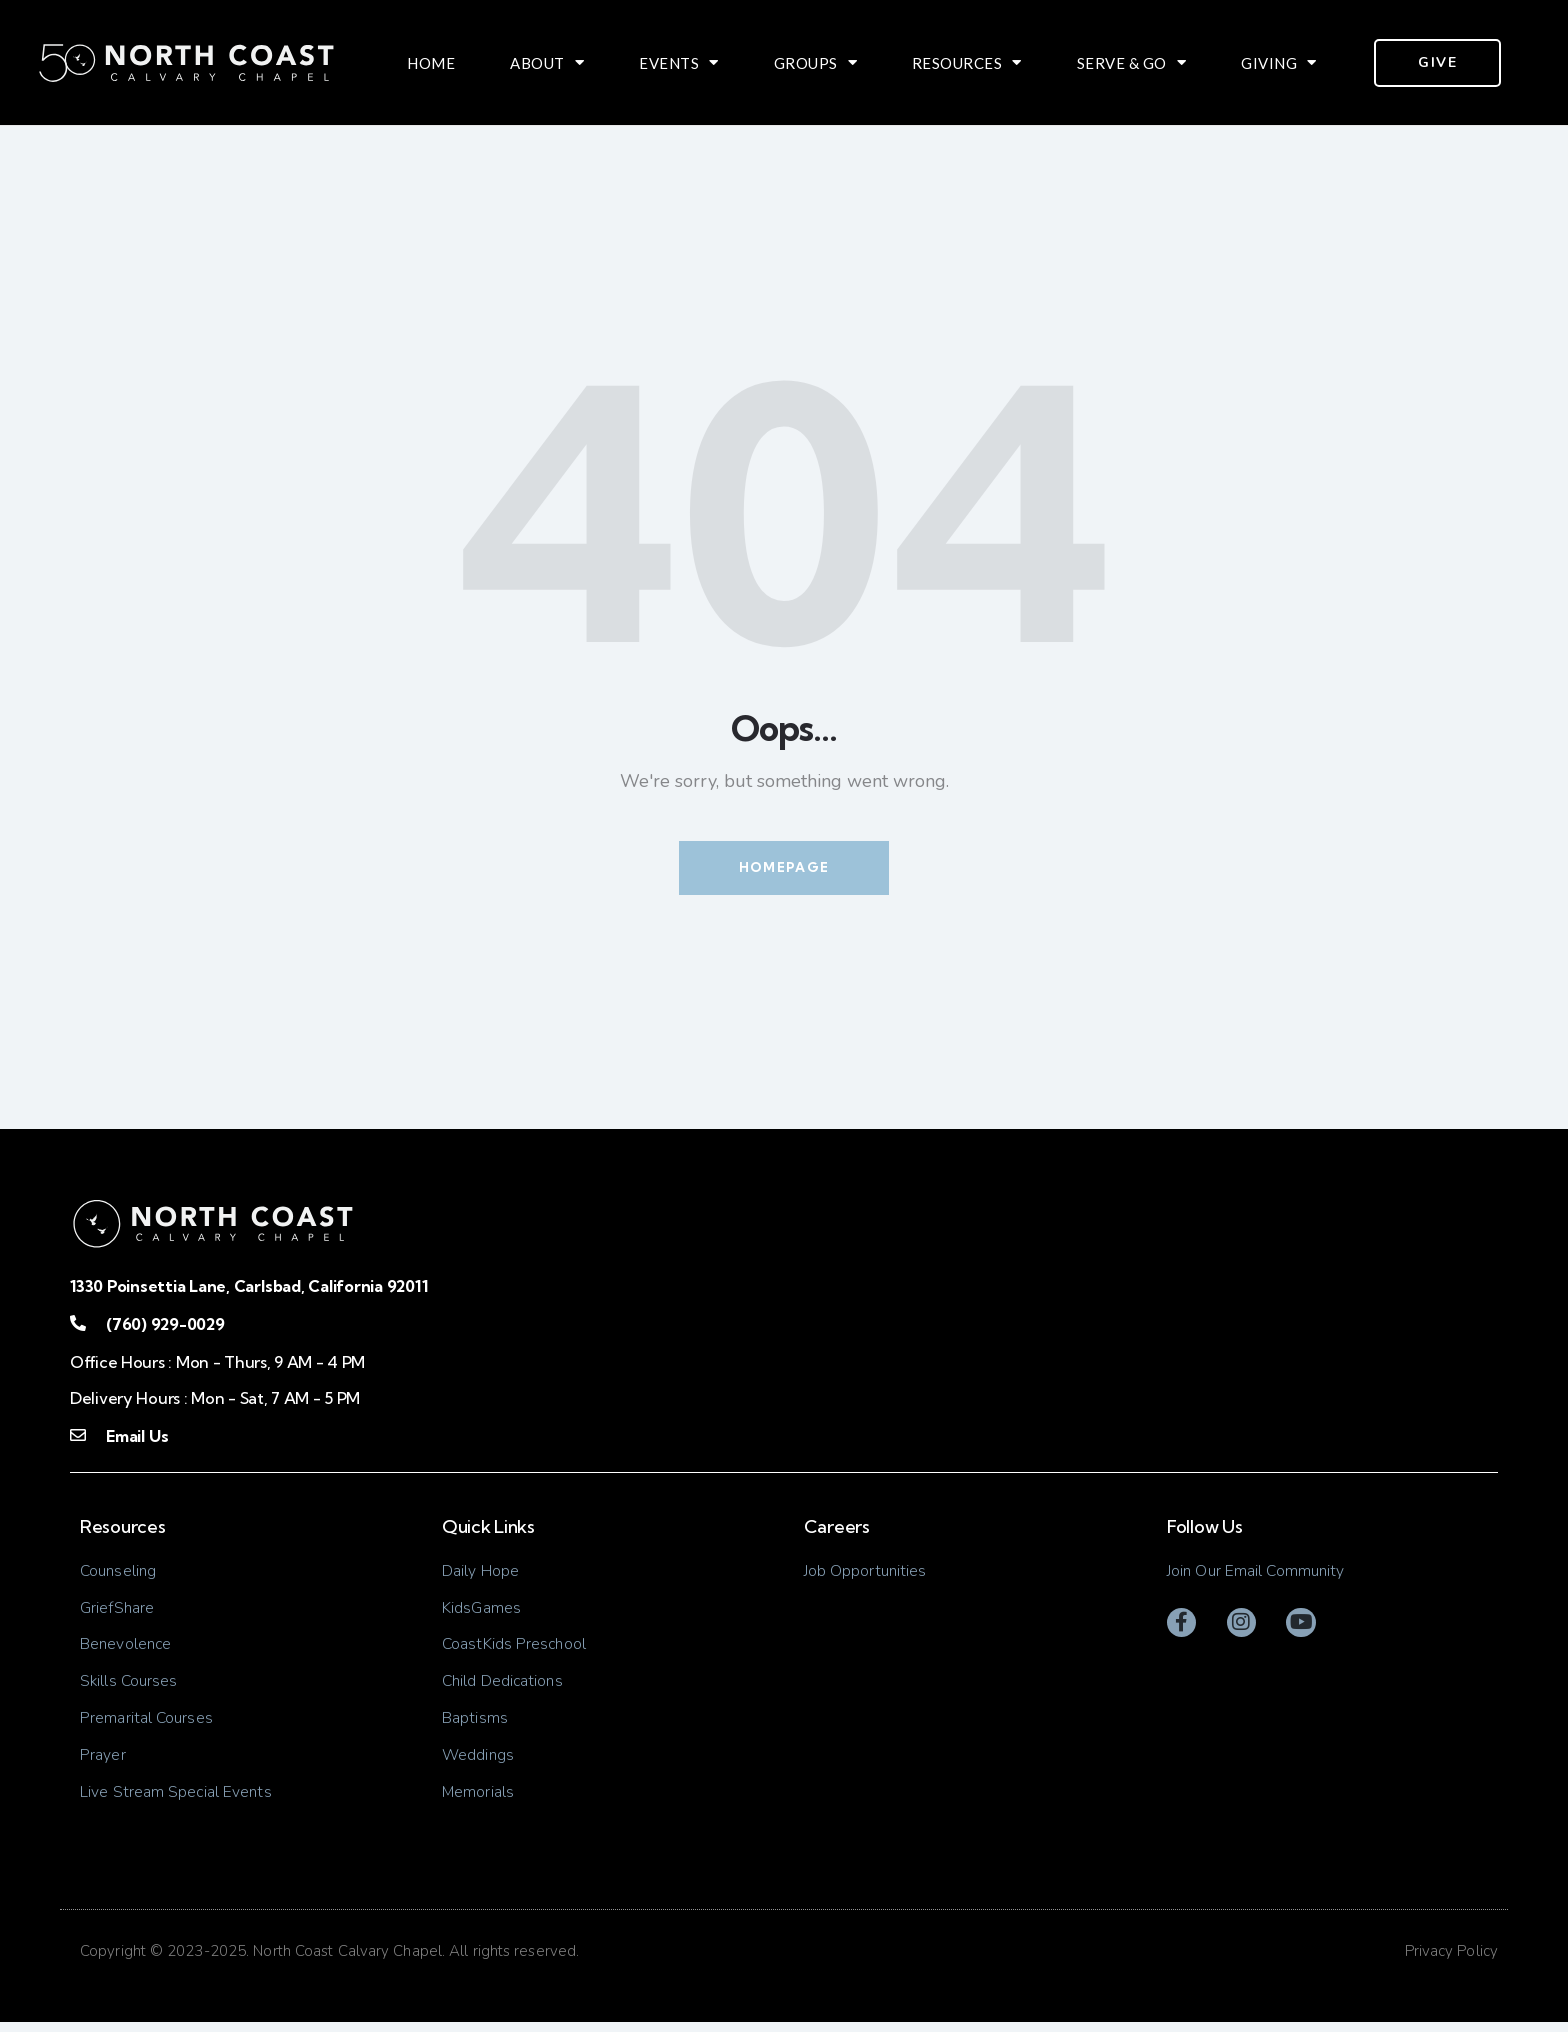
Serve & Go (1132, 63)
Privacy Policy (1451, 1960)
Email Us (137, 1437)
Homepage (784, 868)
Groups (816, 63)
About (547, 63)
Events (679, 63)
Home (431, 63)
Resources (967, 63)
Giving (1279, 63)
